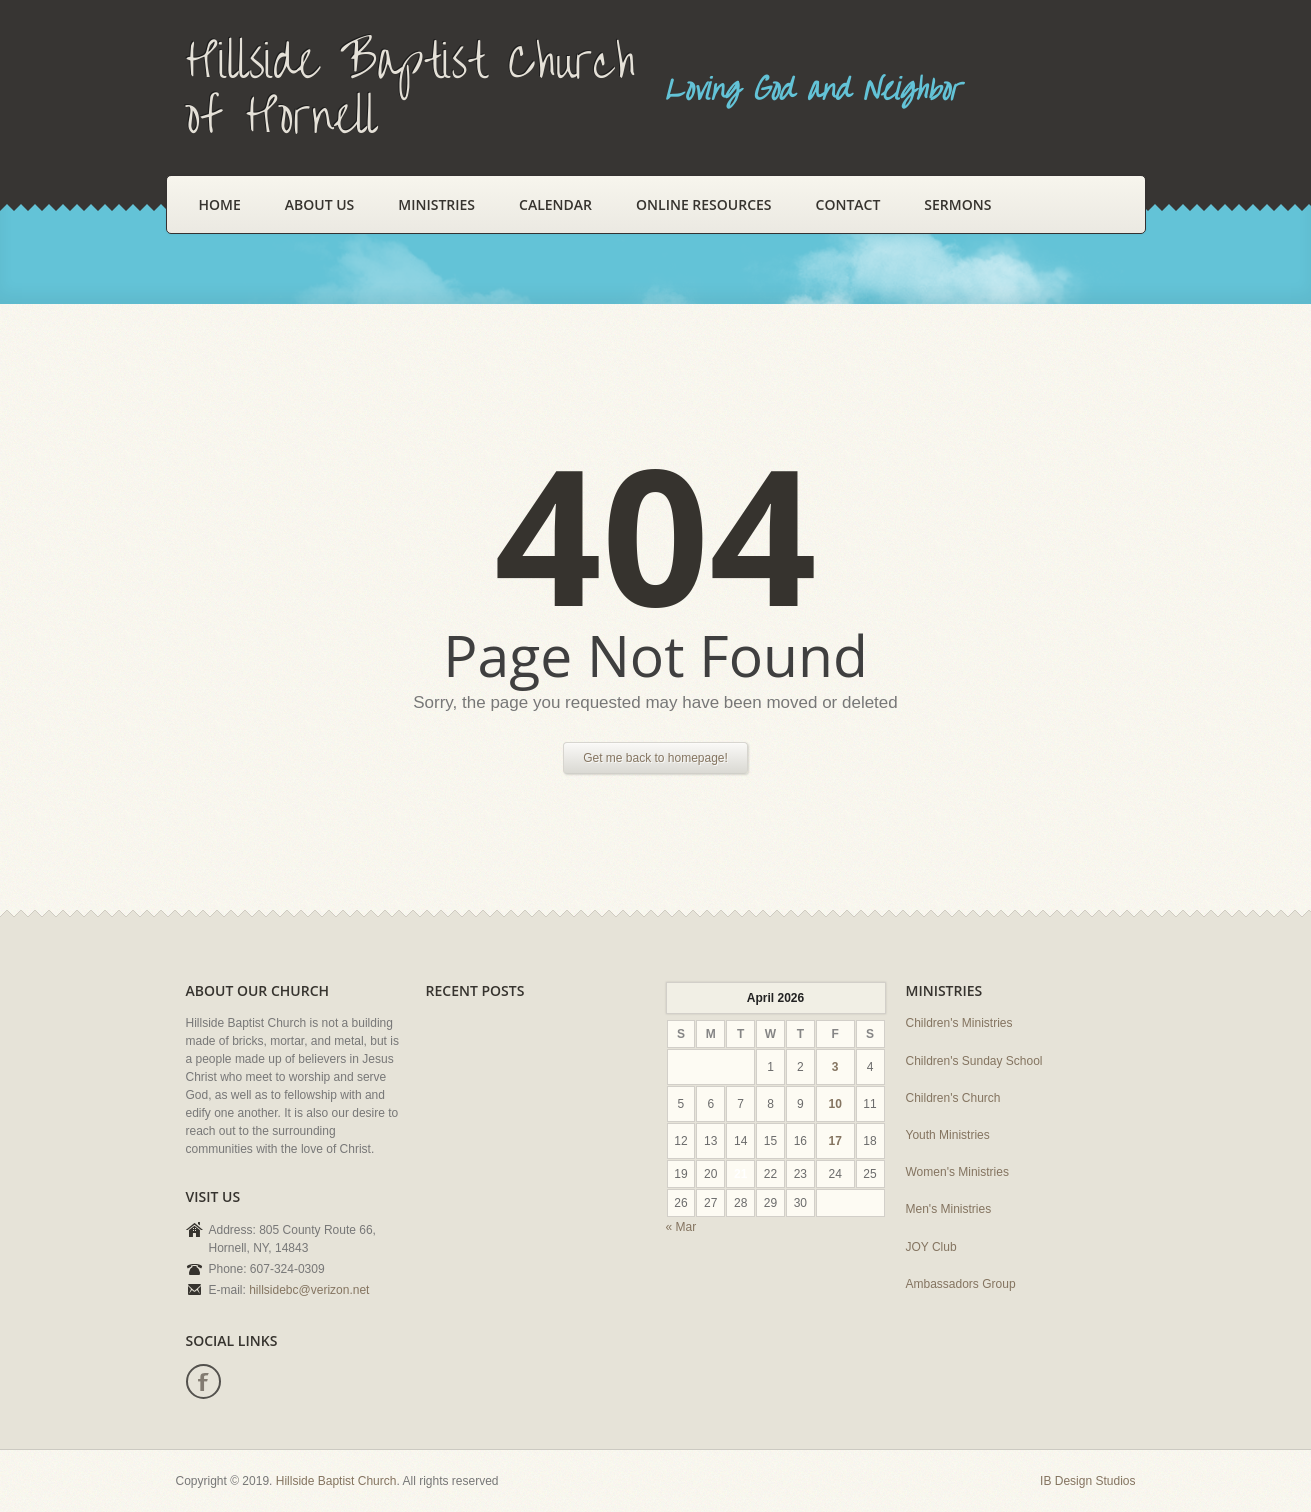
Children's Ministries (959, 1023)
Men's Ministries (949, 1209)
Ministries (436, 204)
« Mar (681, 1227)
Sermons (957, 204)
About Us (320, 204)
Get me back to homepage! (655, 758)
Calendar (555, 204)
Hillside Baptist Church (336, 1481)
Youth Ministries (948, 1135)
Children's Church (953, 1098)
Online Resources (703, 204)
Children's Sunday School (974, 1061)
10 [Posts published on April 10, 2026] (834, 1104)
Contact (848, 204)
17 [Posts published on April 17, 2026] (834, 1141)
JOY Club (931, 1247)
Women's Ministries (957, 1172)
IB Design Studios (1087, 1481)
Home (220, 204)
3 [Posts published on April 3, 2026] (835, 1067)
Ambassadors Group (961, 1284)
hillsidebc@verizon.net (309, 1290)
